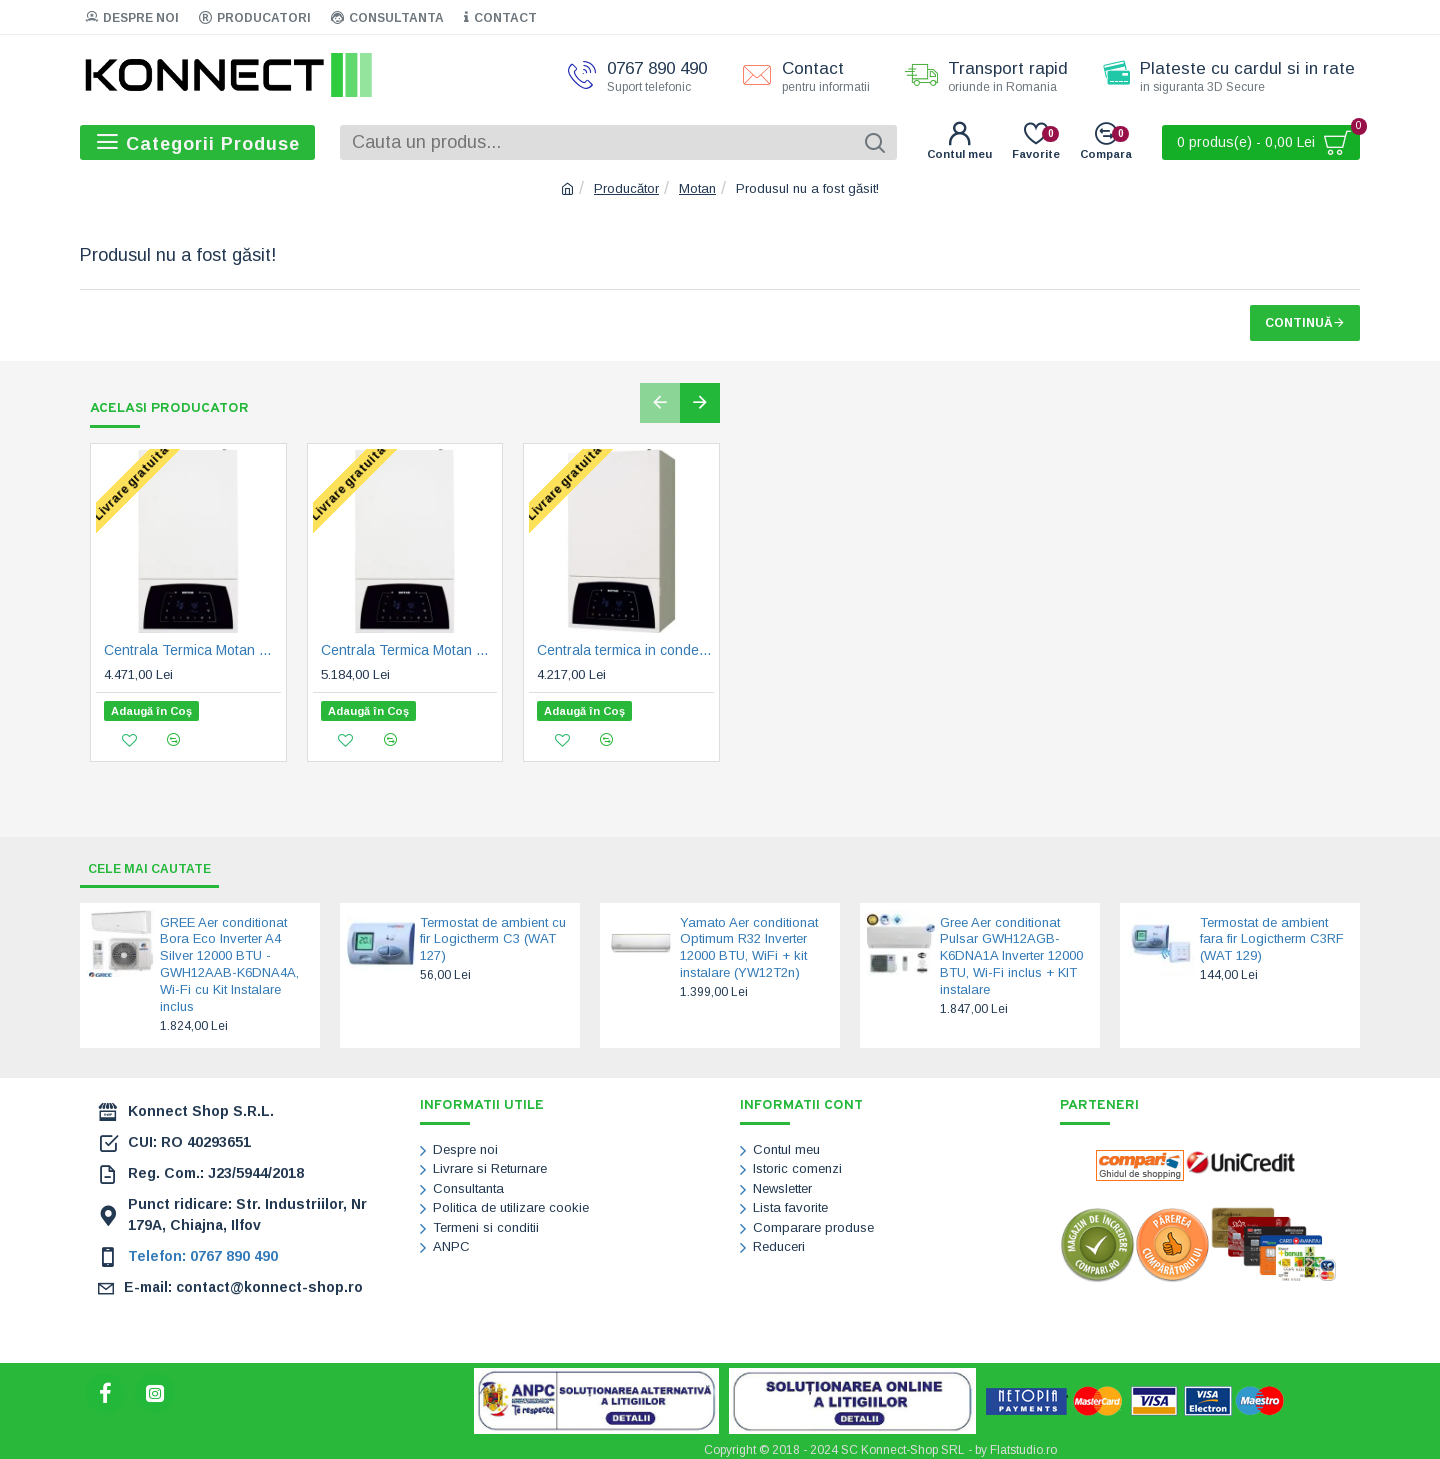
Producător (626, 188)
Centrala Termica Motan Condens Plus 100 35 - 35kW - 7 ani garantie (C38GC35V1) (409, 651)
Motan (697, 188)
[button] (660, 403)
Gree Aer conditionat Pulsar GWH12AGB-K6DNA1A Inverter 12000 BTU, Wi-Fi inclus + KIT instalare (1011, 950)
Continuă (1299, 323)
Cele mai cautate (159, 862)
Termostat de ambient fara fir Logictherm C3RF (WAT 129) (1272, 933)
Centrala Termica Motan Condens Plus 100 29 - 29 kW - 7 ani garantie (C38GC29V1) (192, 651)
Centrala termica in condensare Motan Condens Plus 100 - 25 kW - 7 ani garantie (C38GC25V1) (625, 651)
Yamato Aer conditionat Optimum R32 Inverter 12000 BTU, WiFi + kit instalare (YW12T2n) (749, 942)
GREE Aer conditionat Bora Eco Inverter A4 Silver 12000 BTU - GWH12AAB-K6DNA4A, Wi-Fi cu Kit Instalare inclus (229, 958)
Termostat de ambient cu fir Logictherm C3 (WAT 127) (493, 933)
